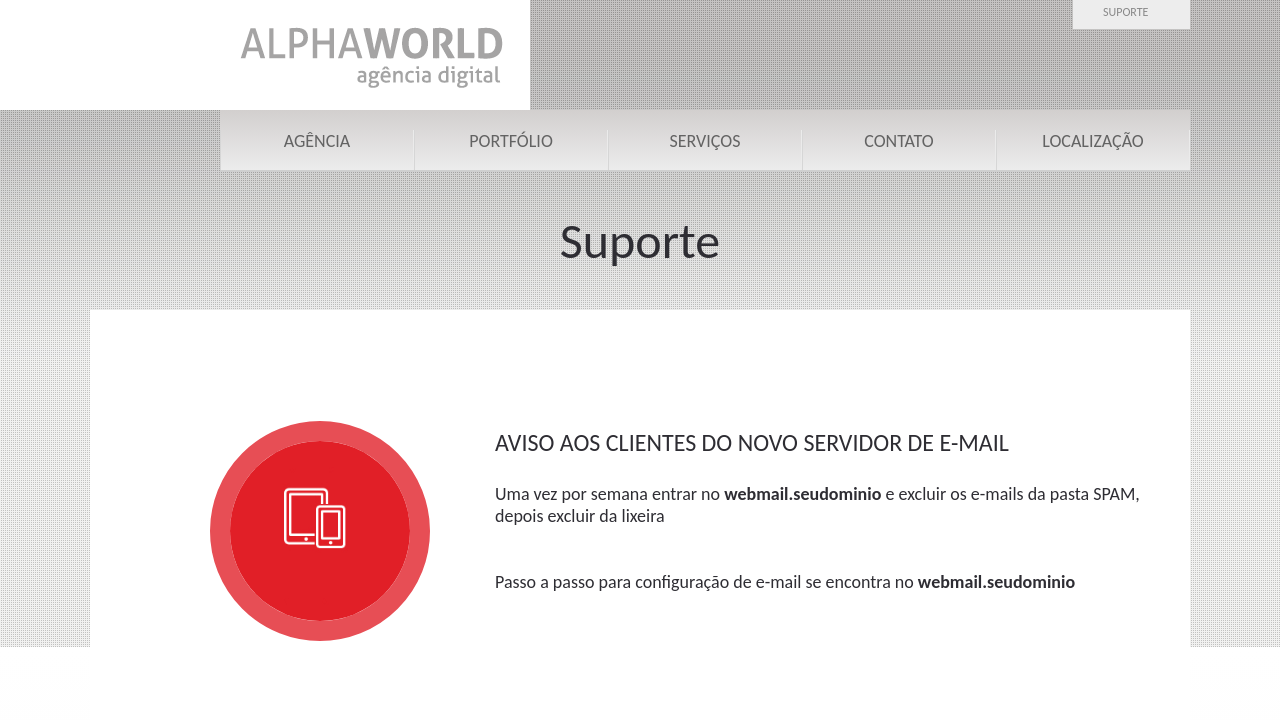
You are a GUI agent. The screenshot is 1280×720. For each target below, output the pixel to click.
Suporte (1125, 12)
